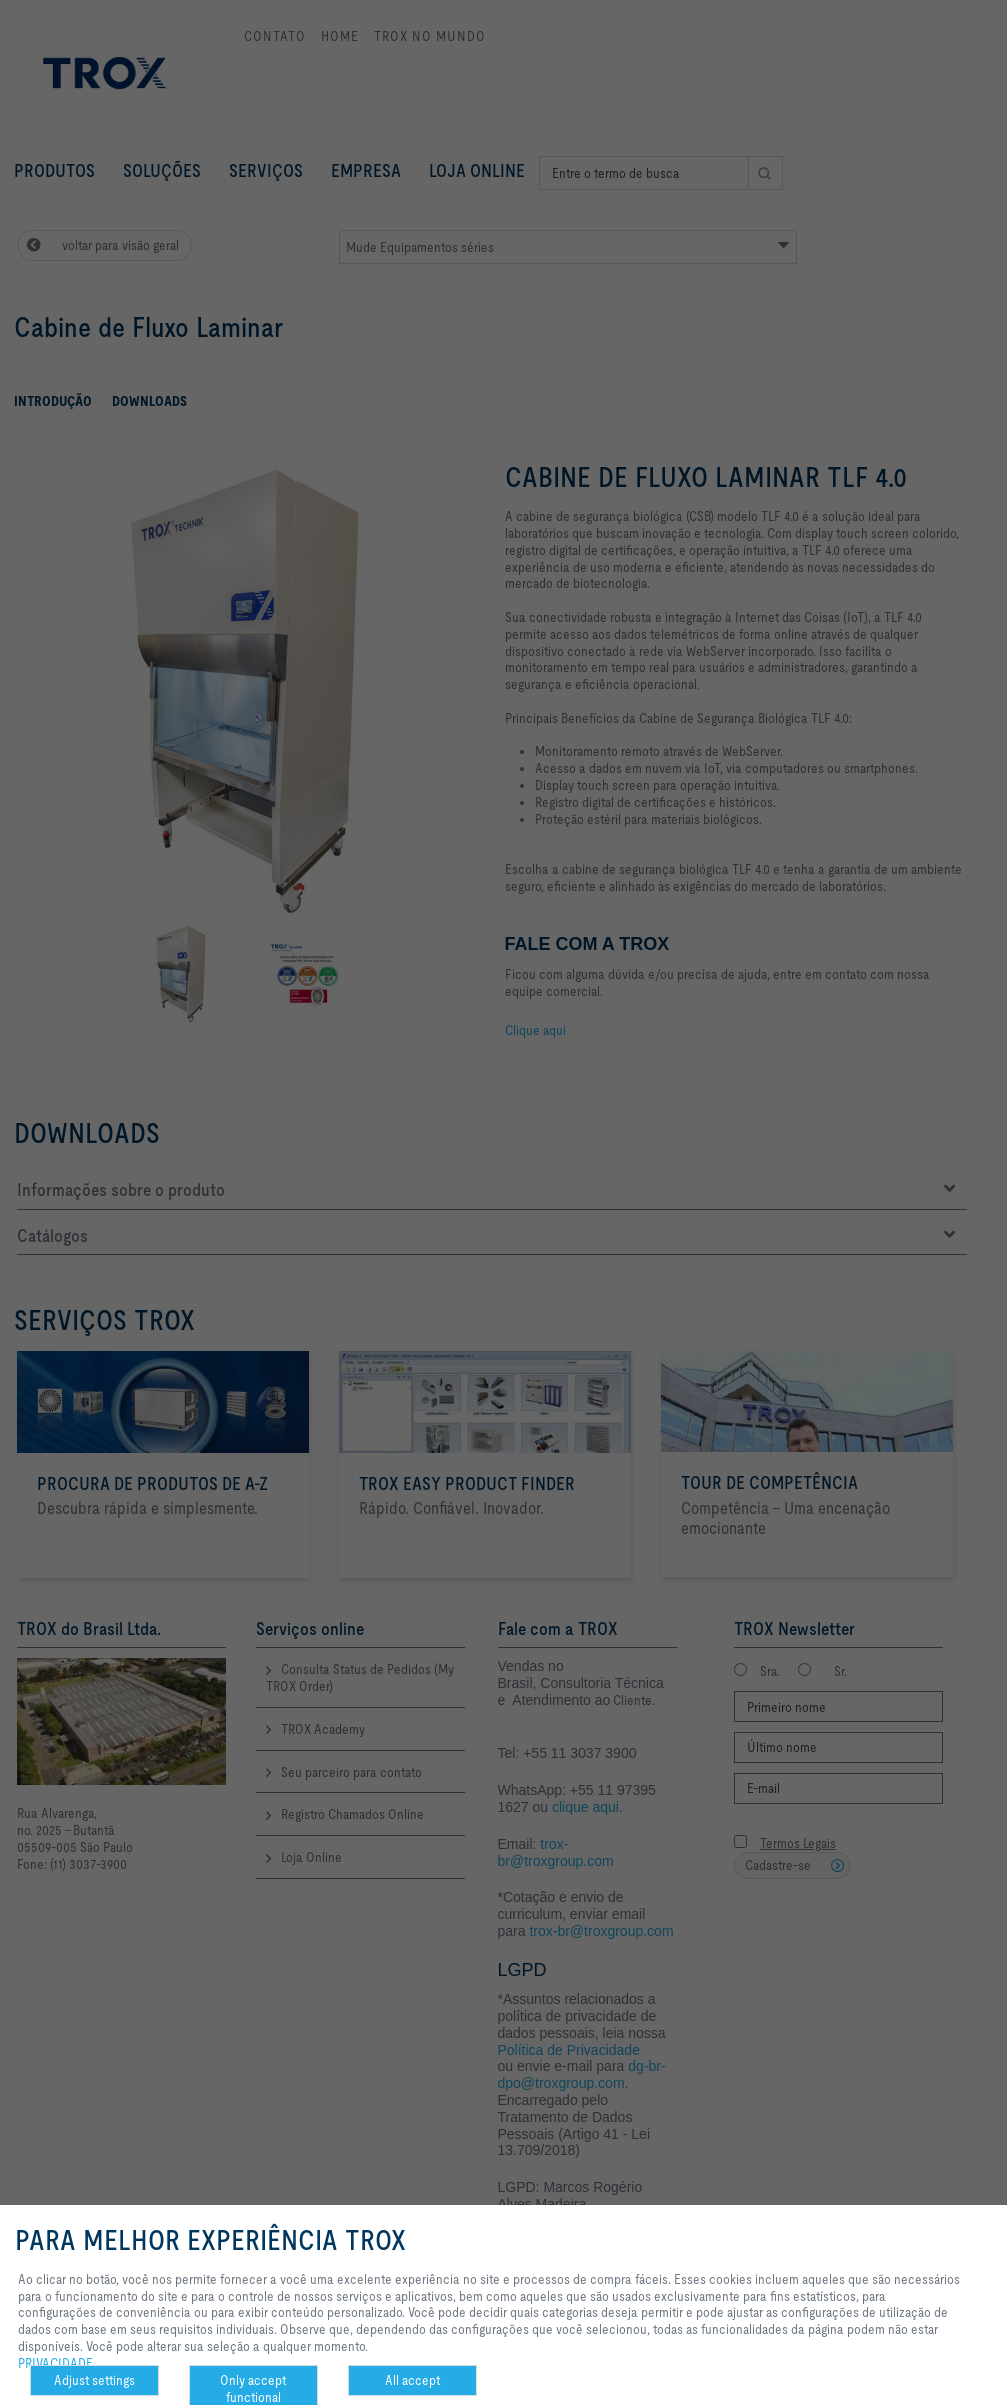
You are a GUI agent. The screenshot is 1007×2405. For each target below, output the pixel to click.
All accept (412, 2380)
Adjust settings (94, 2380)
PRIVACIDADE (55, 2363)
